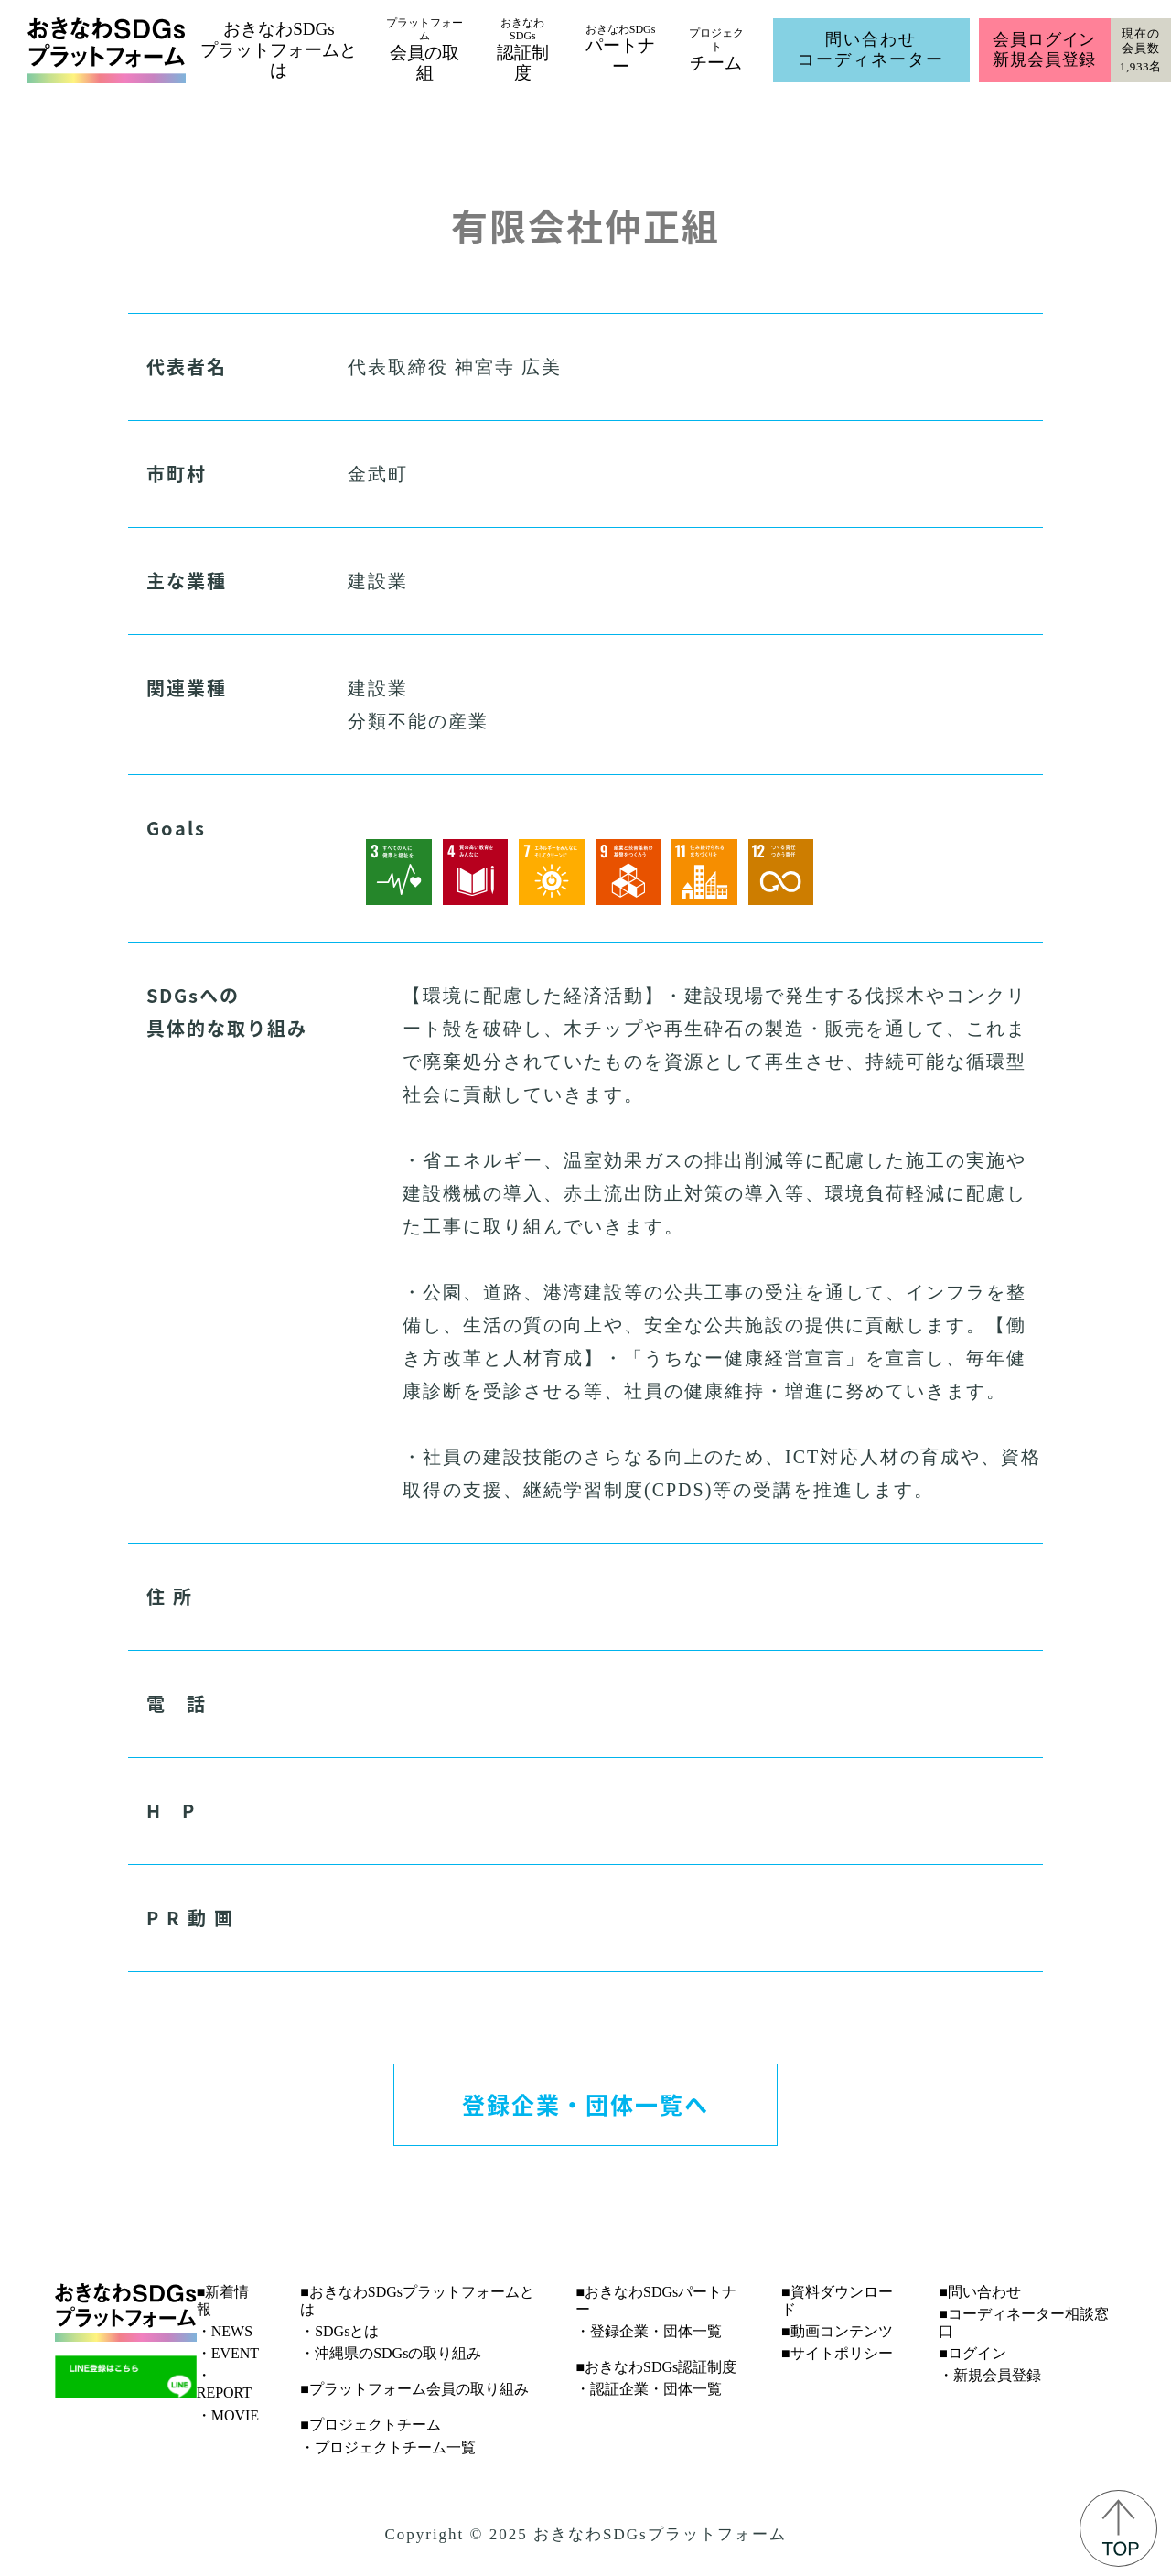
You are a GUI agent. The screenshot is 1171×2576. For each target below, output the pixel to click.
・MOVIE (228, 2415)
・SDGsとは (339, 2331)
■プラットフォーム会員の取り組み (414, 2389)
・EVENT (228, 2353)
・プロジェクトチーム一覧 (388, 2447)
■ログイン (972, 2353)
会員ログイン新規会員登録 (1044, 49)
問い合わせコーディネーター (871, 49)
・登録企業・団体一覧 (648, 2331)
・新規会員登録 (990, 2375)
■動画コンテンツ (837, 2331)
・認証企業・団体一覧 (648, 2389)
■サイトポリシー (837, 2353)
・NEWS (224, 2331)
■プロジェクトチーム (370, 2424)
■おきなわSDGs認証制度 (655, 2367)
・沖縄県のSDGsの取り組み (390, 2353)
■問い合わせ (980, 2292)
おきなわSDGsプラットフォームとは (278, 50)
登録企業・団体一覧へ (585, 2103)
